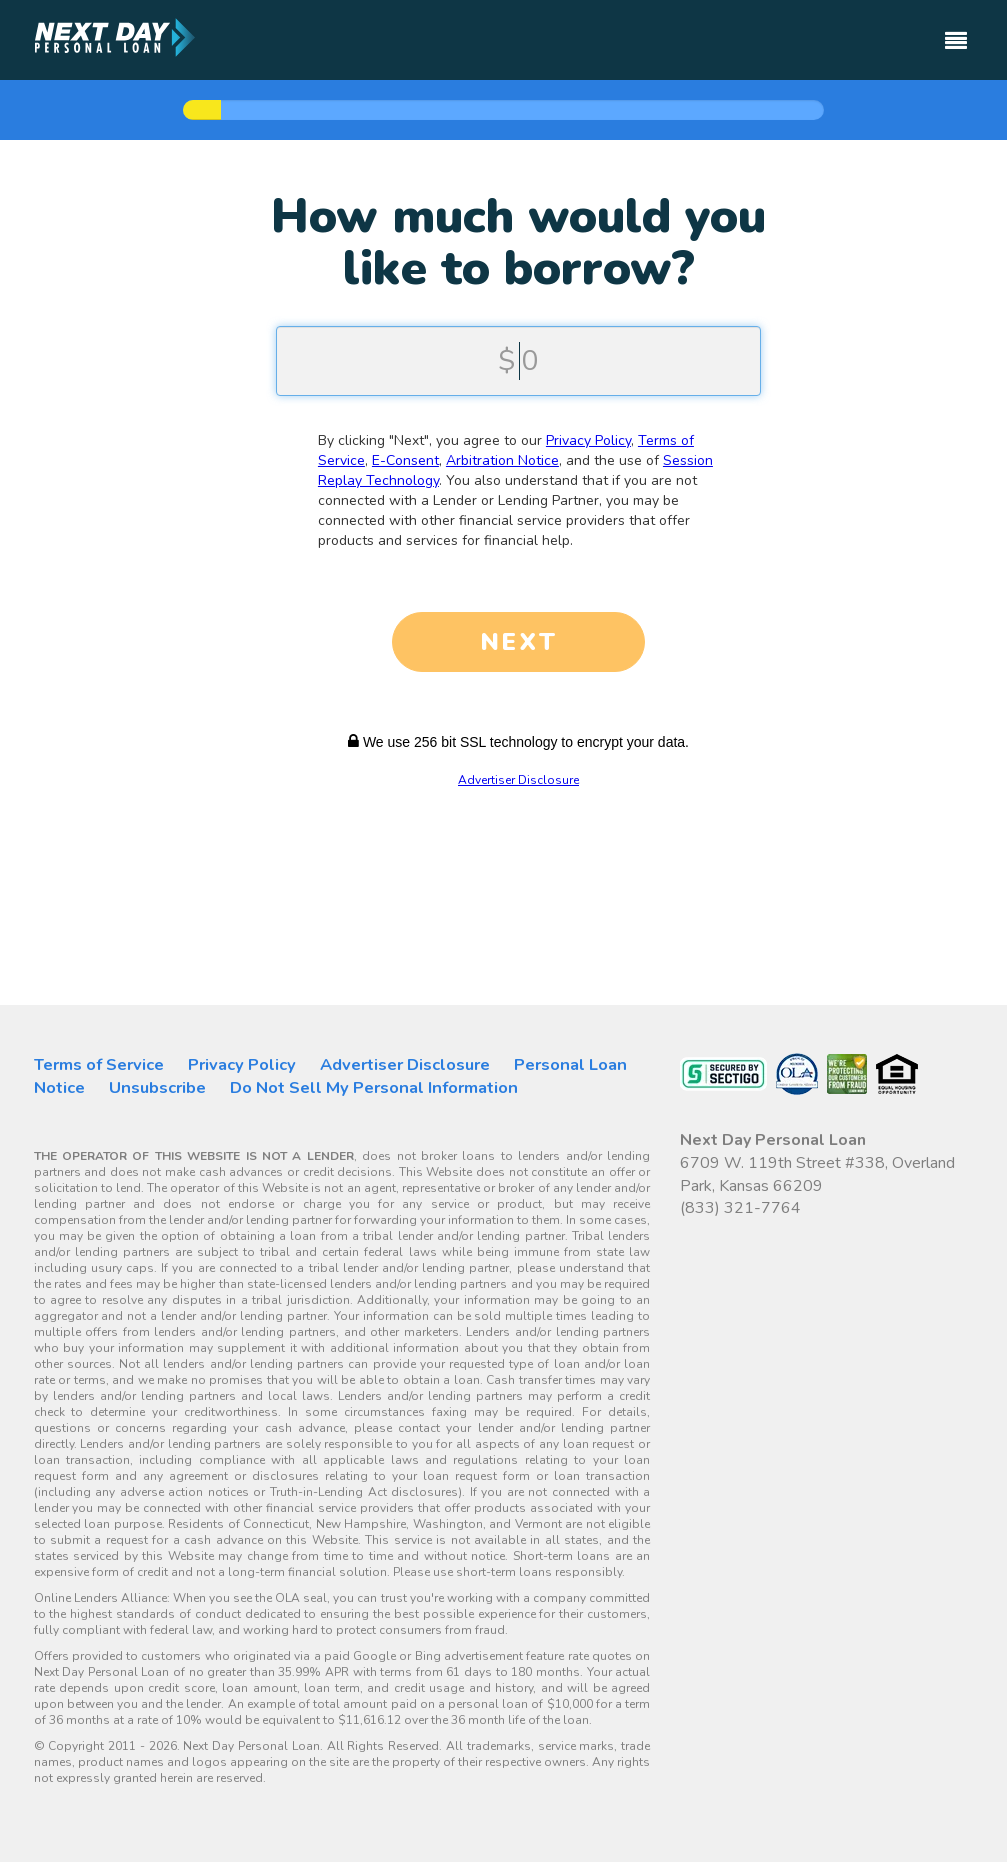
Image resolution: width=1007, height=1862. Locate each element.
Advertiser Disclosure (518, 780)
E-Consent (405, 460)
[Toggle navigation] (956, 31)
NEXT (519, 642)
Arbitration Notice (502, 460)
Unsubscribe (157, 1087)
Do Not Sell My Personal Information (374, 1087)
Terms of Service (99, 1064)
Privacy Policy (588, 440)
